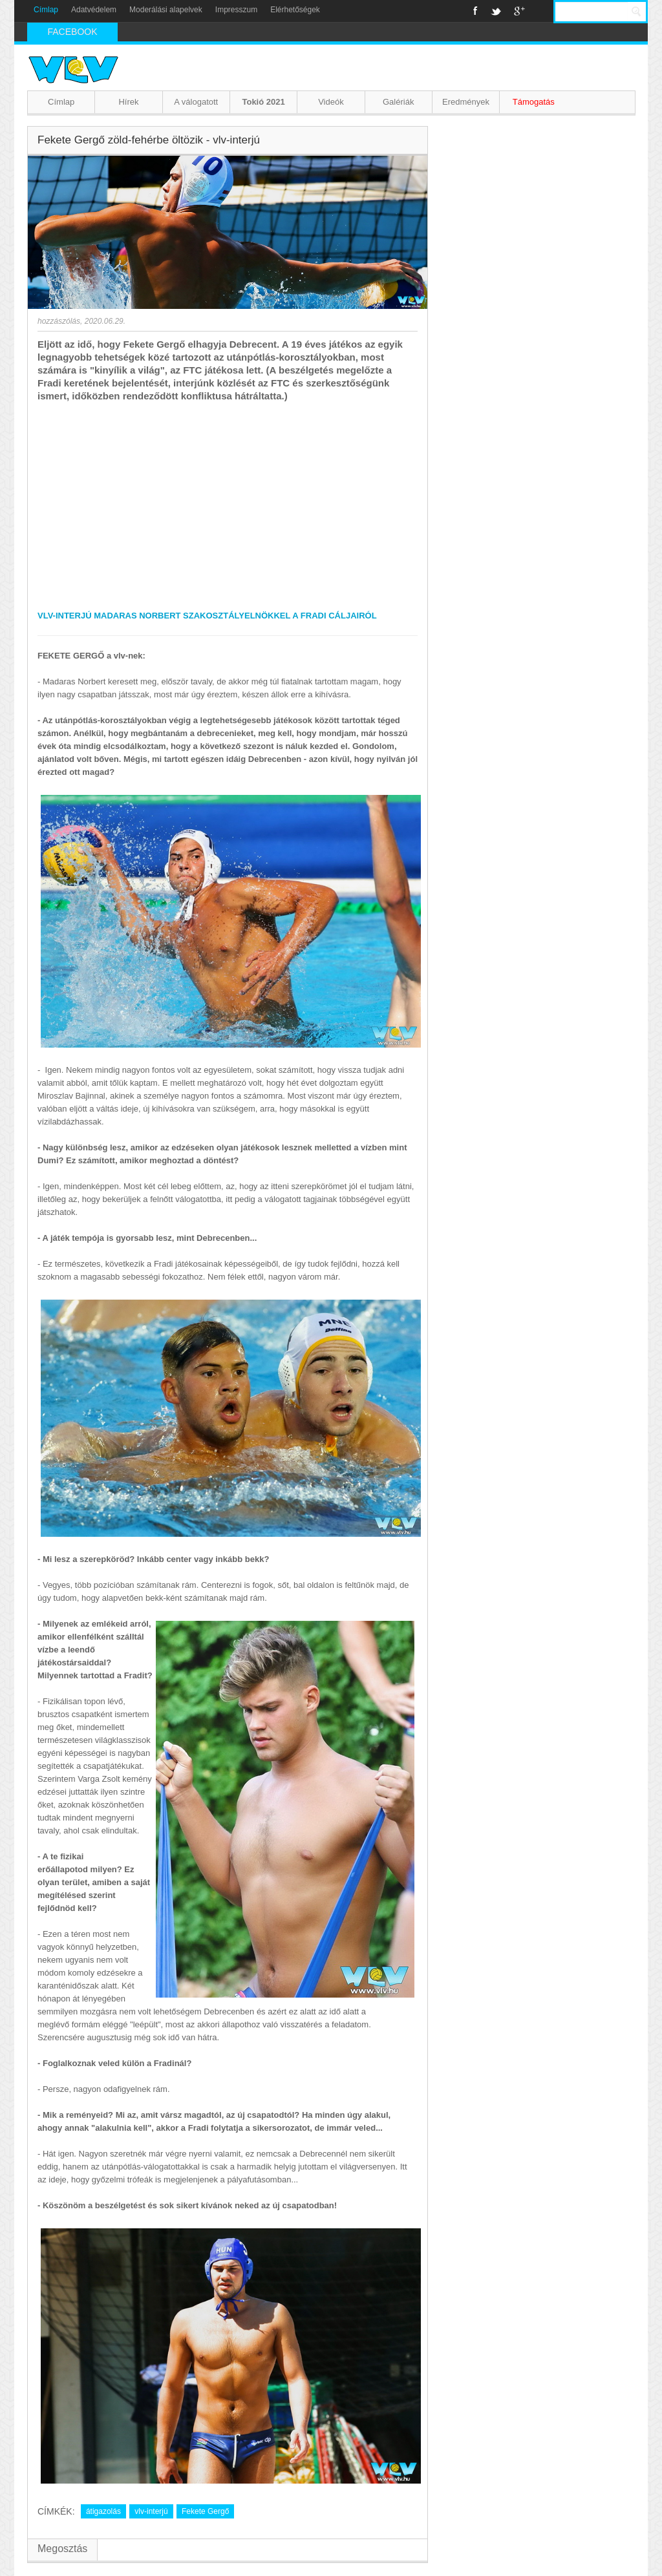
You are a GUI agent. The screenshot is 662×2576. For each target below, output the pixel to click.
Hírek (128, 102)
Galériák (398, 102)
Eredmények (465, 102)
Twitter (495, 11)
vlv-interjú (150, 2511)
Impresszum (236, 9)
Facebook (475, 11)
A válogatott (196, 102)
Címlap (46, 9)
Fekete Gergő (205, 2511)
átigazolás (103, 2511)
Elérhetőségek (295, 9)
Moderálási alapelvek (165, 9)
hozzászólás (58, 321)
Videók (331, 102)
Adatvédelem (93, 9)
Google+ (519, 11)
